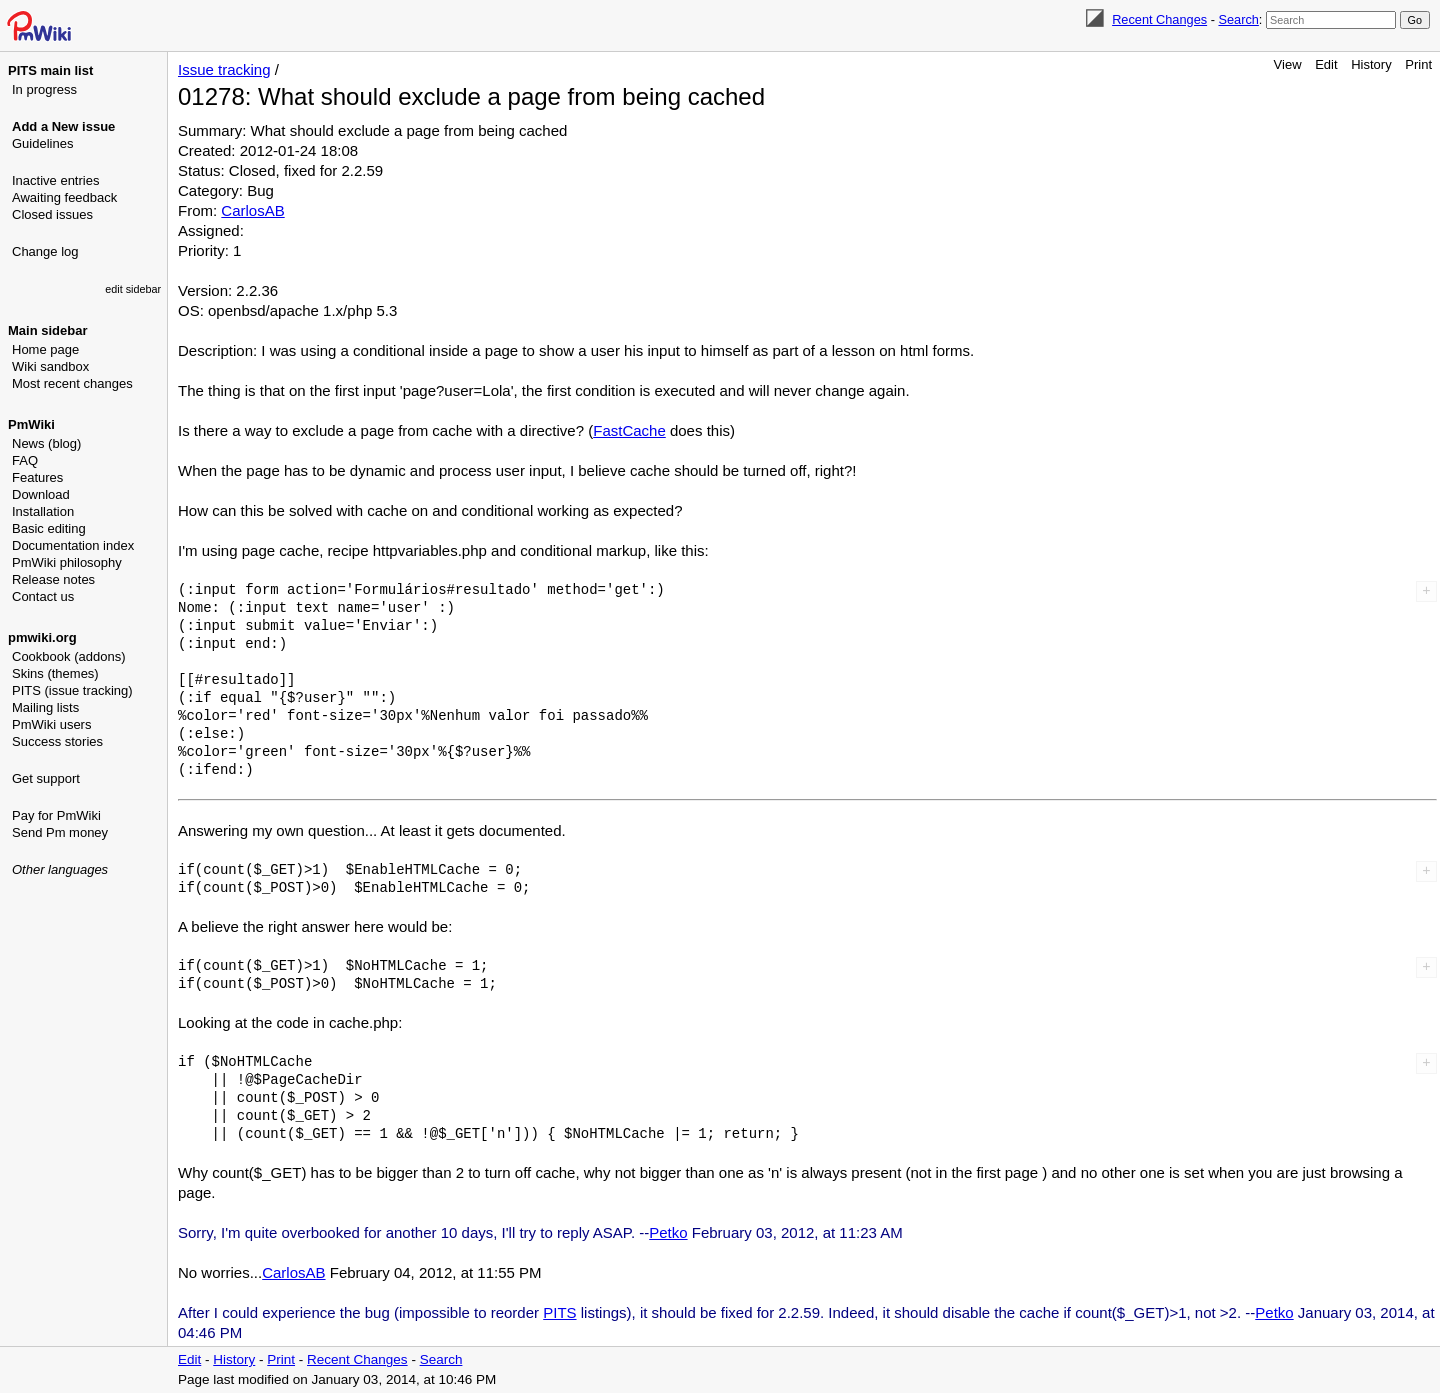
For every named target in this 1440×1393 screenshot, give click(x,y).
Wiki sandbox (50, 366)
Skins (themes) (55, 673)
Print (1418, 64)
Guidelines (42, 143)
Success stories (57, 741)
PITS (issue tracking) (72, 690)
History (1371, 64)
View (1288, 64)
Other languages (60, 869)
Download (41, 494)
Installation (43, 511)
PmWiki (31, 424)
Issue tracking (224, 69)
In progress (44, 89)
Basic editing (49, 528)
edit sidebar (133, 289)
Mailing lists (45, 707)
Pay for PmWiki (56, 815)
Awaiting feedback (64, 197)
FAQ (25, 460)
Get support (46, 778)
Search (1238, 19)
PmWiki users (51, 724)
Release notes (53, 579)
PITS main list (50, 70)
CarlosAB (252, 210)
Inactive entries (55, 180)
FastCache (629, 430)
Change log (45, 251)
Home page (45, 349)
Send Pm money (60, 832)
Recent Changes (1159, 19)
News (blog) (46, 443)
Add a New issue (63, 126)
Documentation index (73, 545)
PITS (559, 1312)
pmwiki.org (42, 637)
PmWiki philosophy (67, 562)
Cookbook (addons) (68, 656)
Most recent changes (72, 383)
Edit (1326, 64)
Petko (668, 1232)
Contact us (43, 596)
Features (37, 477)
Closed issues (52, 214)
